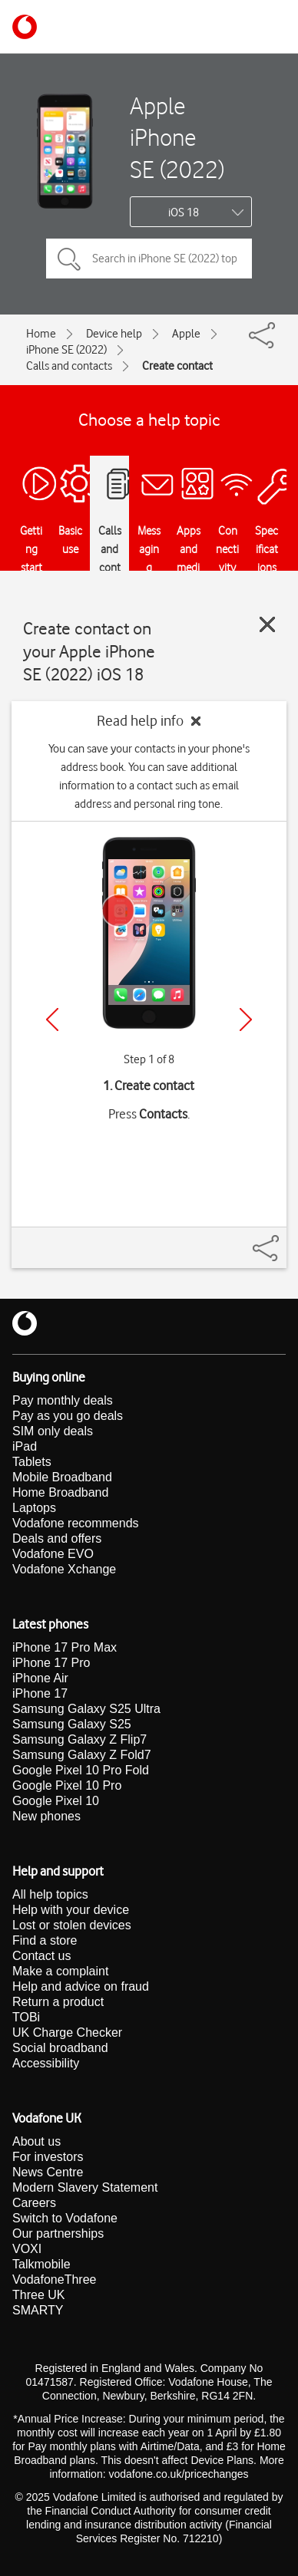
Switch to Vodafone (65, 2218)
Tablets (31, 1461)
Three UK (38, 2294)
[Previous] (52, 1019)
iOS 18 (183, 212)
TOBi (26, 2017)
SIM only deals (52, 1431)
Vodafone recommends (75, 1523)
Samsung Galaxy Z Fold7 (81, 1754)
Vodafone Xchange (64, 1569)
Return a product (58, 2001)
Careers (34, 2202)
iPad (24, 1446)
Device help (114, 334)
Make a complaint (60, 1971)
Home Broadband (60, 1492)
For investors (47, 2156)
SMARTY (37, 2310)
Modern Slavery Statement (84, 2187)
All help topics (50, 1894)
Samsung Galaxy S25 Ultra (86, 1708)
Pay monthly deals (62, 1400)
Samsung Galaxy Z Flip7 (79, 1739)
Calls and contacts (69, 366)
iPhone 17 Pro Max (64, 1647)
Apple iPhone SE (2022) (177, 137)
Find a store (44, 1940)
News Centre (47, 2172)
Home (41, 334)
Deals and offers (56, 1538)
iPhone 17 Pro (51, 1662)
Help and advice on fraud (80, 1986)
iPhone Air (40, 1678)
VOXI (26, 2248)
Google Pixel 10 (55, 1800)
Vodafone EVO (53, 1553)
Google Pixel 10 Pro (66, 1785)
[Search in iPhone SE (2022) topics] (149, 258)
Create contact (177, 366)
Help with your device (70, 1909)
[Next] (246, 1019)
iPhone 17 (40, 1693)
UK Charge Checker (67, 2032)
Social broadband (60, 2047)
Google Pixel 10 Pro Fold (80, 1770)
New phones (46, 1816)
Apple (186, 334)
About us (36, 2141)
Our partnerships (58, 2233)
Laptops (34, 1507)
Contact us (41, 1955)
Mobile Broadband (62, 1477)
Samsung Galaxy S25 (71, 1724)
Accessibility (45, 2063)
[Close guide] (267, 624)
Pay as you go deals (67, 1415)
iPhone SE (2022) (66, 350)
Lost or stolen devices (71, 1925)
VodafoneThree (54, 2279)
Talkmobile (41, 2264)
